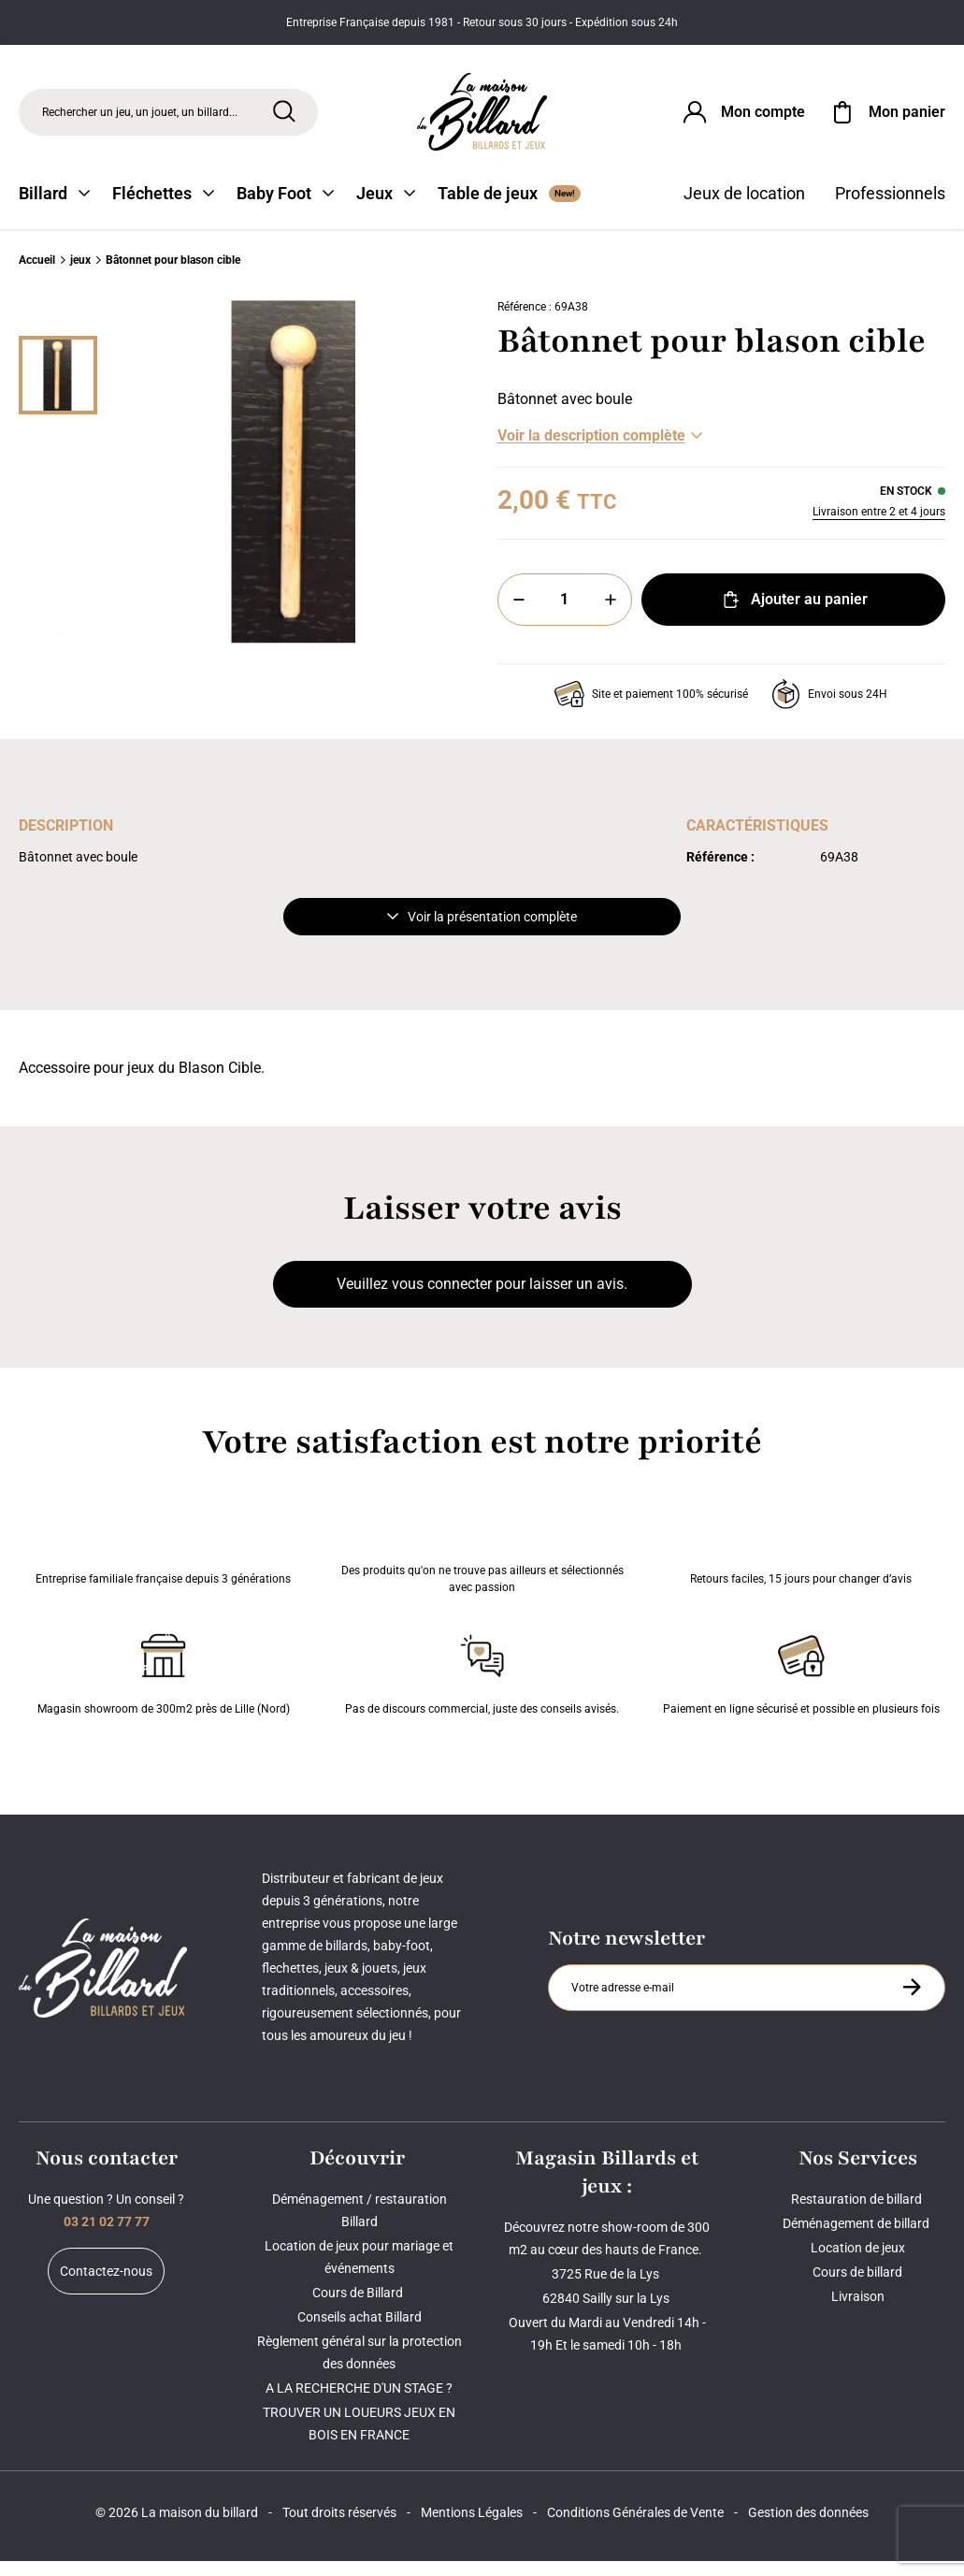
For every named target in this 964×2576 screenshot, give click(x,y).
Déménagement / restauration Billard (359, 2225)
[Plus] (610, 614)
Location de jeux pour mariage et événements (359, 2272)
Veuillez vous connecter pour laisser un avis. (482, 1299)
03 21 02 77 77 (107, 2236)
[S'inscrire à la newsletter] (911, 2001)
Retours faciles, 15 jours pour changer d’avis (801, 1555)
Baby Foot (285, 208)
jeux (80, 275)
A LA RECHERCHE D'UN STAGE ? (359, 2402)
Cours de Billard (359, 2307)
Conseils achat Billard (359, 2331)
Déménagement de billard (857, 2238)
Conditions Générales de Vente (635, 2527)
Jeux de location (744, 208)
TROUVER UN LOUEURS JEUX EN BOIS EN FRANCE (359, 2438)
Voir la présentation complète (482, 931)
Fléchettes (163, 208)
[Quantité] (565, 614)
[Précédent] (58, 328)
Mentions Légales (472, 2527)
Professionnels (890, 208)
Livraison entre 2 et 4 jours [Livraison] (879, 526)
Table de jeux (509, 208)
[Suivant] (58, 645)
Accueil (37, 275)
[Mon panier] (886, 116)
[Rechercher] (284, 115)
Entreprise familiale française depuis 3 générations (163, 1555)
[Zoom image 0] (294, 487)
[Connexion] (742, 116)
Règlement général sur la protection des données (359, 2367)
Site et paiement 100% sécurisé (651, 709)
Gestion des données (808, 2527)
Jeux (385, 208)
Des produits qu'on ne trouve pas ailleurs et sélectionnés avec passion (482, 1555)
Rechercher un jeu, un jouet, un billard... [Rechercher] (139, 116)
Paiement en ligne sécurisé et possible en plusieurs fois (801, 1685)
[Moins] (519, 614)
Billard (54, 208)
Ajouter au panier (793, 614)
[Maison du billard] (482, 116)
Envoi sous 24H (828, 709)
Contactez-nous (106, 2286)
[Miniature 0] (58, 390)
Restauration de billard (858, 2214)
